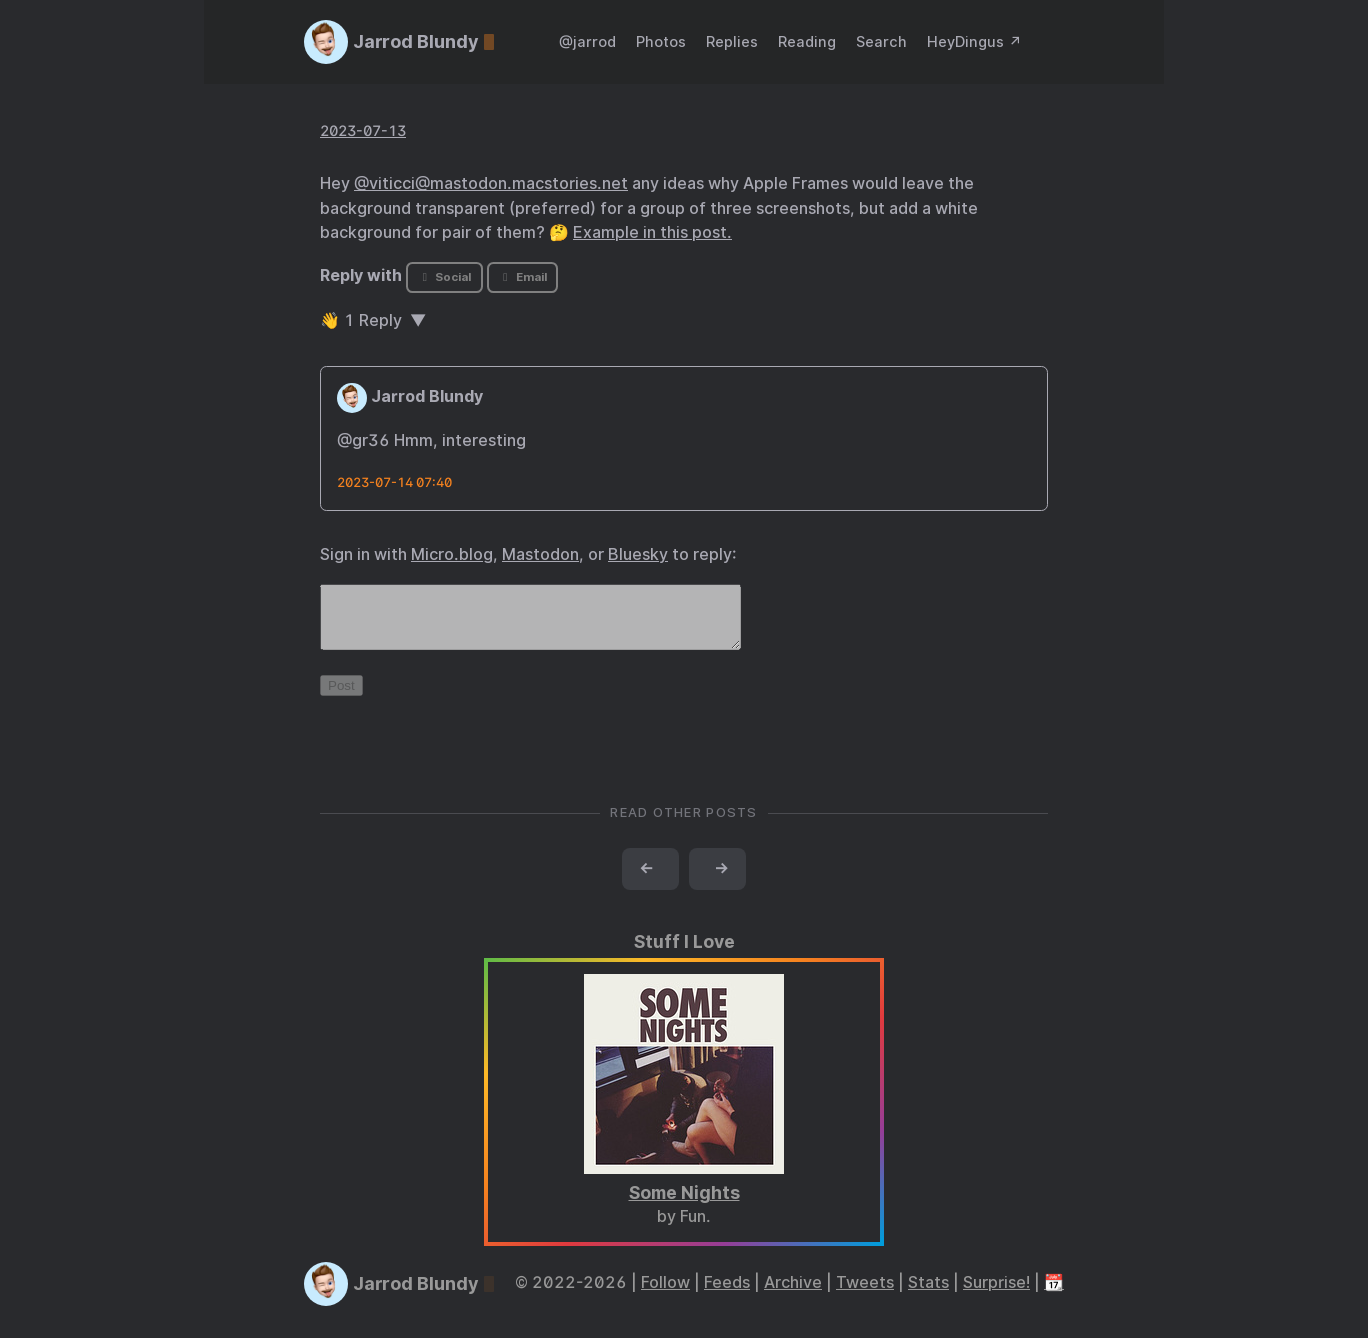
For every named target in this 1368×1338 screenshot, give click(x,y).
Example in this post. (652, 232)
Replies (732, 41)
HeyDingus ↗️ (974, 41)
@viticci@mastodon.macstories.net (491, 183)
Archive (793, 1294)
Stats (928, 1294)
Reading (807, 41)
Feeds (727, 1294)
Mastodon (540, 554)
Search (881, 41)
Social (444, 277)
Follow (665, 1294)
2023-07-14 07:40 (394, 482)
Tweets (865, 1294)
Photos (661, 41)
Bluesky (638, 554)
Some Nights (684, 1204)
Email (522, 277)
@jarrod (587, 41)
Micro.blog (452, 554)
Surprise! (996, 1294)
